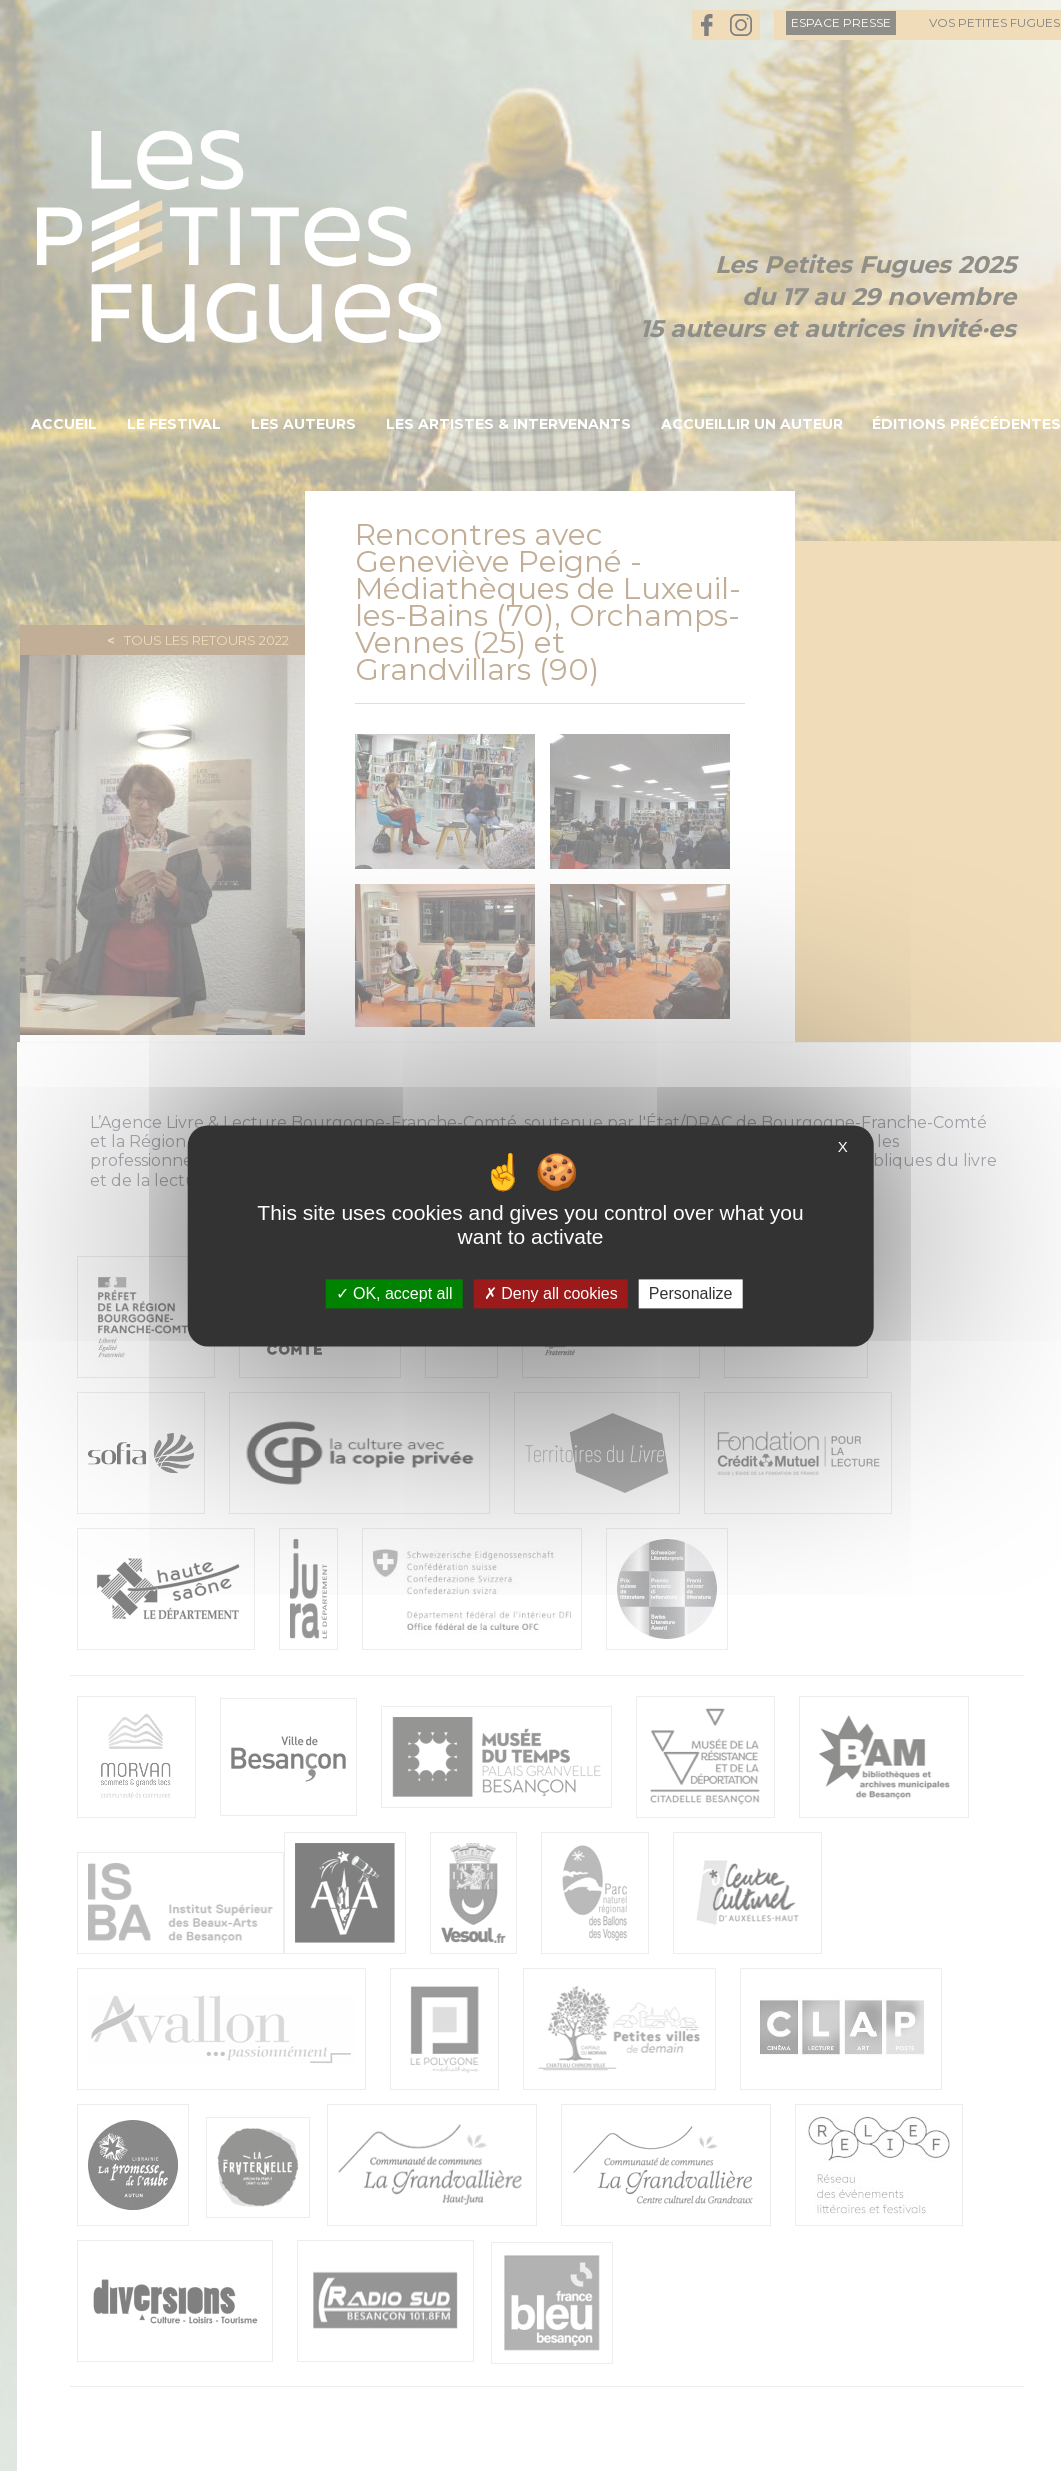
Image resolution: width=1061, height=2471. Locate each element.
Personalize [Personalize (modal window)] (691, 1293)
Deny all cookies (551, 1293)
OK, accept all (394, 1293)
